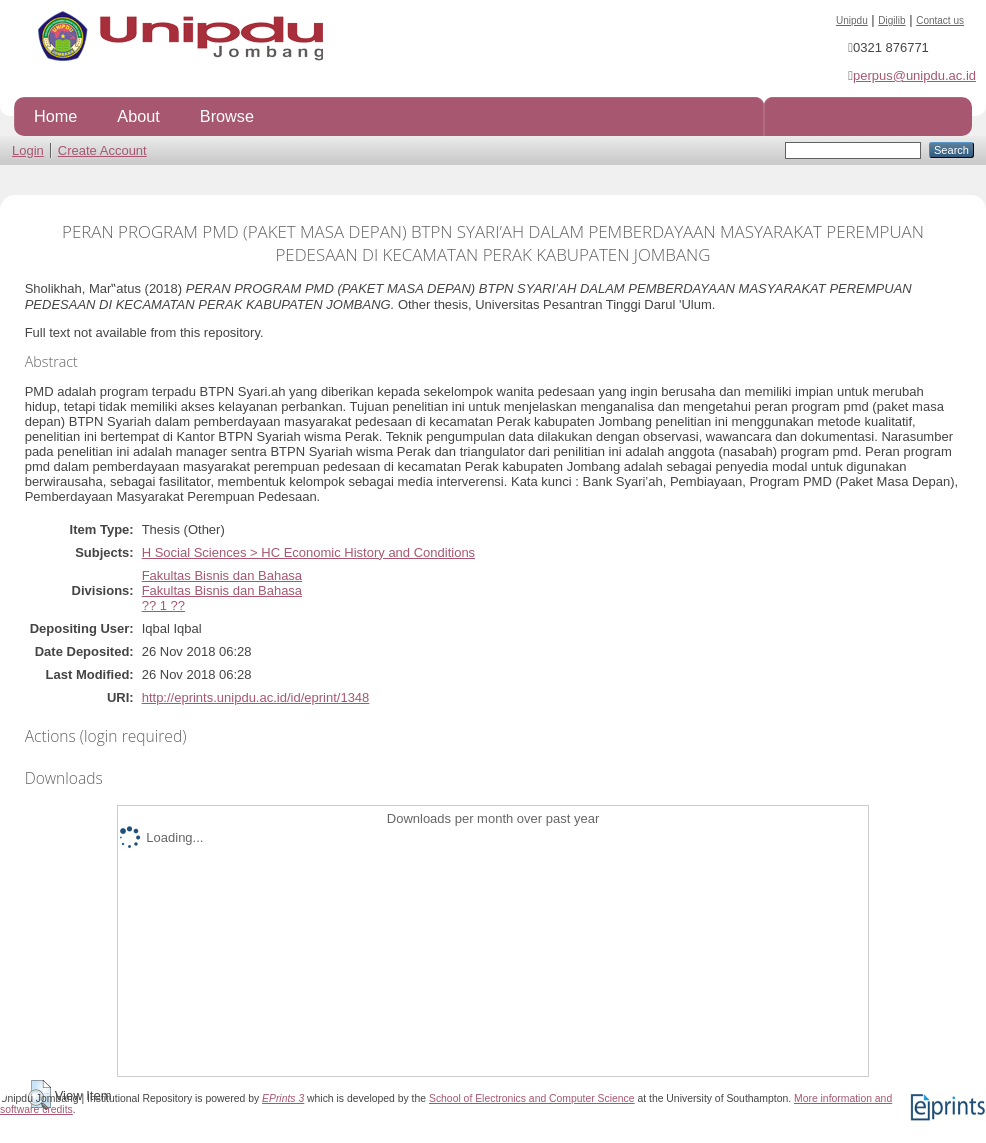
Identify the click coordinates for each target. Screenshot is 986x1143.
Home (55, 116)
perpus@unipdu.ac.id (914, 75)
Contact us (940, 20)
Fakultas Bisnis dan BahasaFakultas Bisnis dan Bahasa (222, 583)
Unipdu (852, 20)
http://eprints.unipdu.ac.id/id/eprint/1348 (256, 697)
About (138, 116)
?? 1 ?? (163, 605)
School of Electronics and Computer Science (532, 1098)
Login (28, 150)
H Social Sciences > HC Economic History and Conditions (308, 552)
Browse (227, 116)
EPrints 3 (283, 1098)
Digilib (891, 20)
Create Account (102, 150)
